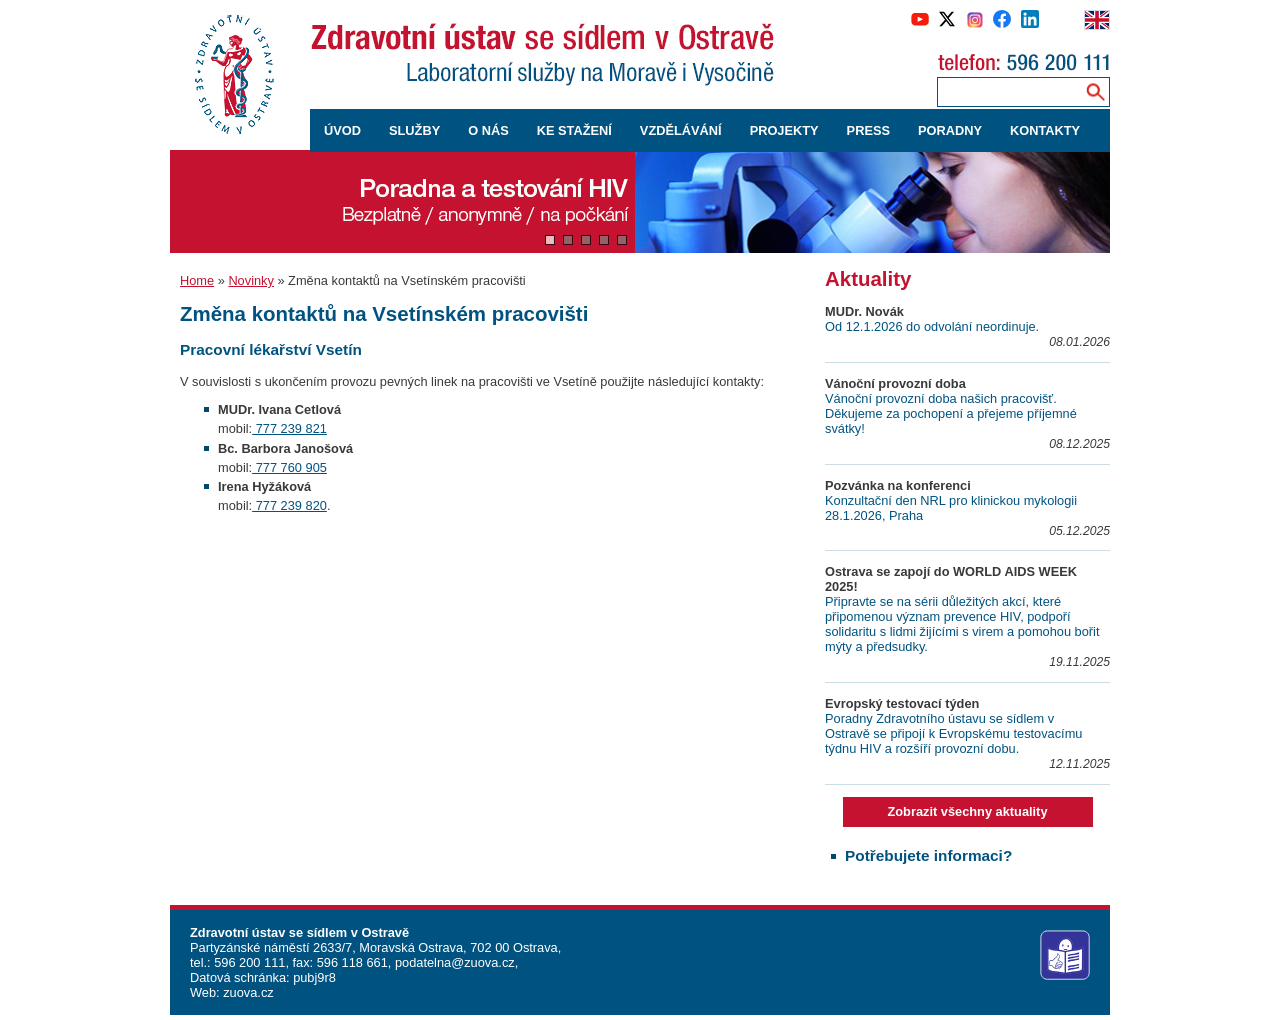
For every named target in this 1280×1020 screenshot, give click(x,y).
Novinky (251, 280)
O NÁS (488, 130)
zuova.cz (248, 992)
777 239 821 (289, 428)
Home (197, 280)
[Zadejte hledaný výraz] (1007, 91)
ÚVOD (342, 130)
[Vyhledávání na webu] (1095, 91)
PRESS (868, 130)
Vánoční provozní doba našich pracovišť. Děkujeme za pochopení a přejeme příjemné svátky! (951, 413)
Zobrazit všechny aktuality (967, 811)
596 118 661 (350, 962)
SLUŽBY (414, 130)
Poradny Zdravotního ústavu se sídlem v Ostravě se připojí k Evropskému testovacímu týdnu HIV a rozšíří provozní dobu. (953, 733)
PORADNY (950, 130)
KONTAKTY (1045, 130)
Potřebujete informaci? (928, 855)
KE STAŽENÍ (574, 130)
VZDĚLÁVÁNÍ (681, 130)
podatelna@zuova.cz (455, 962)
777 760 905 (289, 467)
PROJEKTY (784, 130)
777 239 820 (289, 505)
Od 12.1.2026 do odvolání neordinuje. (932, 326)
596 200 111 (248, 962)
